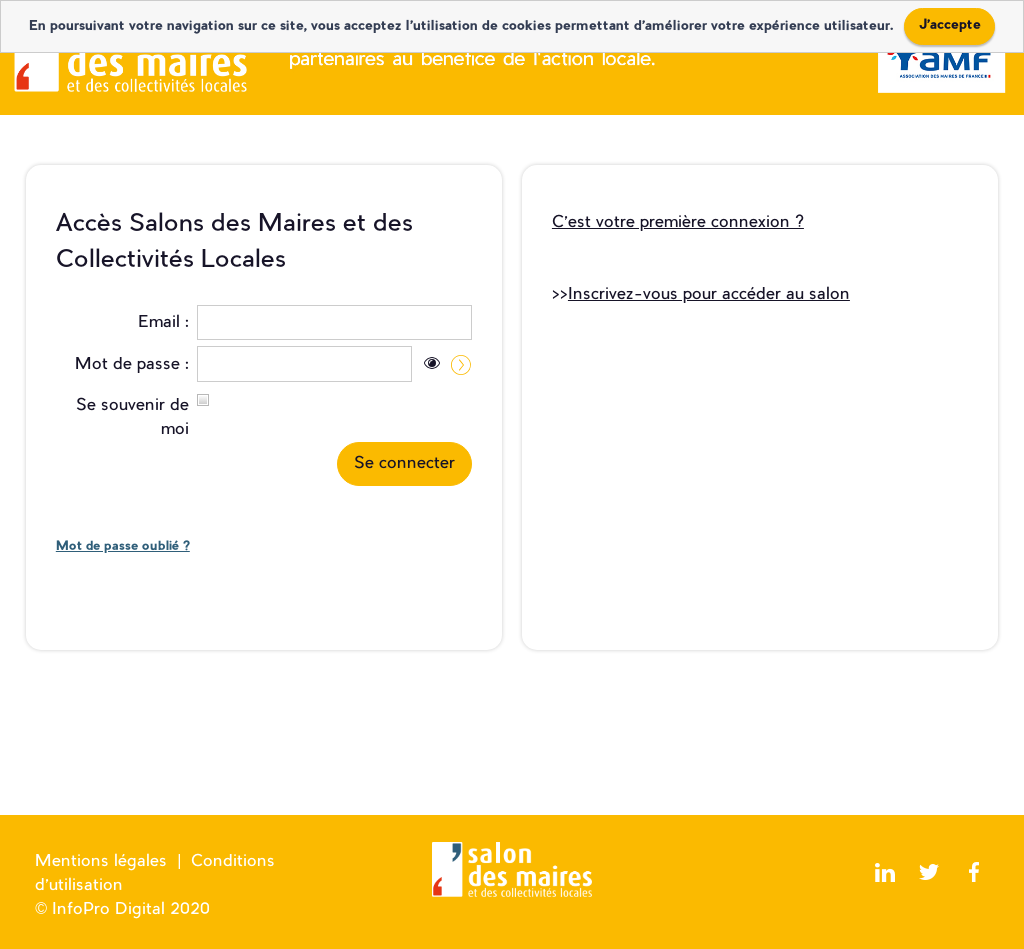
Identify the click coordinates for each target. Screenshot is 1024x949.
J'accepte (950, 25)
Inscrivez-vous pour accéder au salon (709, 295)
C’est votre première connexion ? (678, 223)
